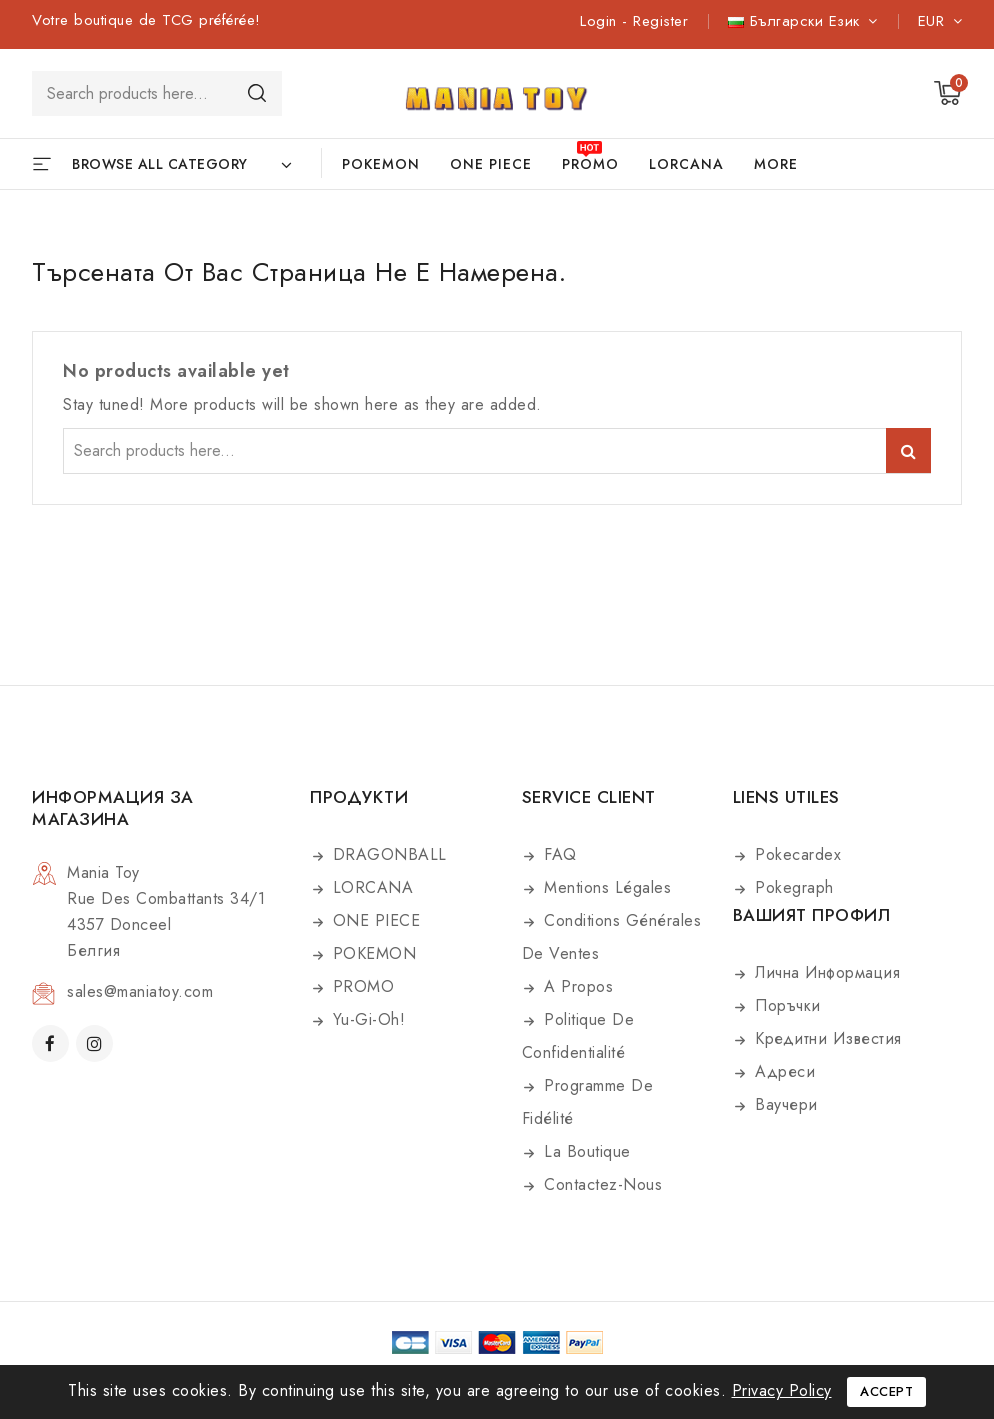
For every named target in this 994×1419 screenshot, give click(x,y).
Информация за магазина (113, 808)
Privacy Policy (782, 1390)
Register (660, 21)
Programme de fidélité (588, 1102)
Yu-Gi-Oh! (366, 1019)
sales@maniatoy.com (140, 992)
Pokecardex (796, 854)
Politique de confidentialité (578, 1036)
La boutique (585, 1151)
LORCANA (686, 164)
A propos (576, 986)
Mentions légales (605, 887)
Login (601, 21)
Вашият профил (812, 915)
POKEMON (381, 164)
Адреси (783, 1071)
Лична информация (825, 972)
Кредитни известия (826, 1038)
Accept (886, 1391)
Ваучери (784, 1104)
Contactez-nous (601, 1184)
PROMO (590, 164)
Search (257, 92)
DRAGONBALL (387, 854)
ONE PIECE (491, 164)
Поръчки (785, 1005)
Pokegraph (792, 887)
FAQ (558, 854)
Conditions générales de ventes (612, 937)
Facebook (52, 1043)
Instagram (97, 1043)
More (776, 164)
